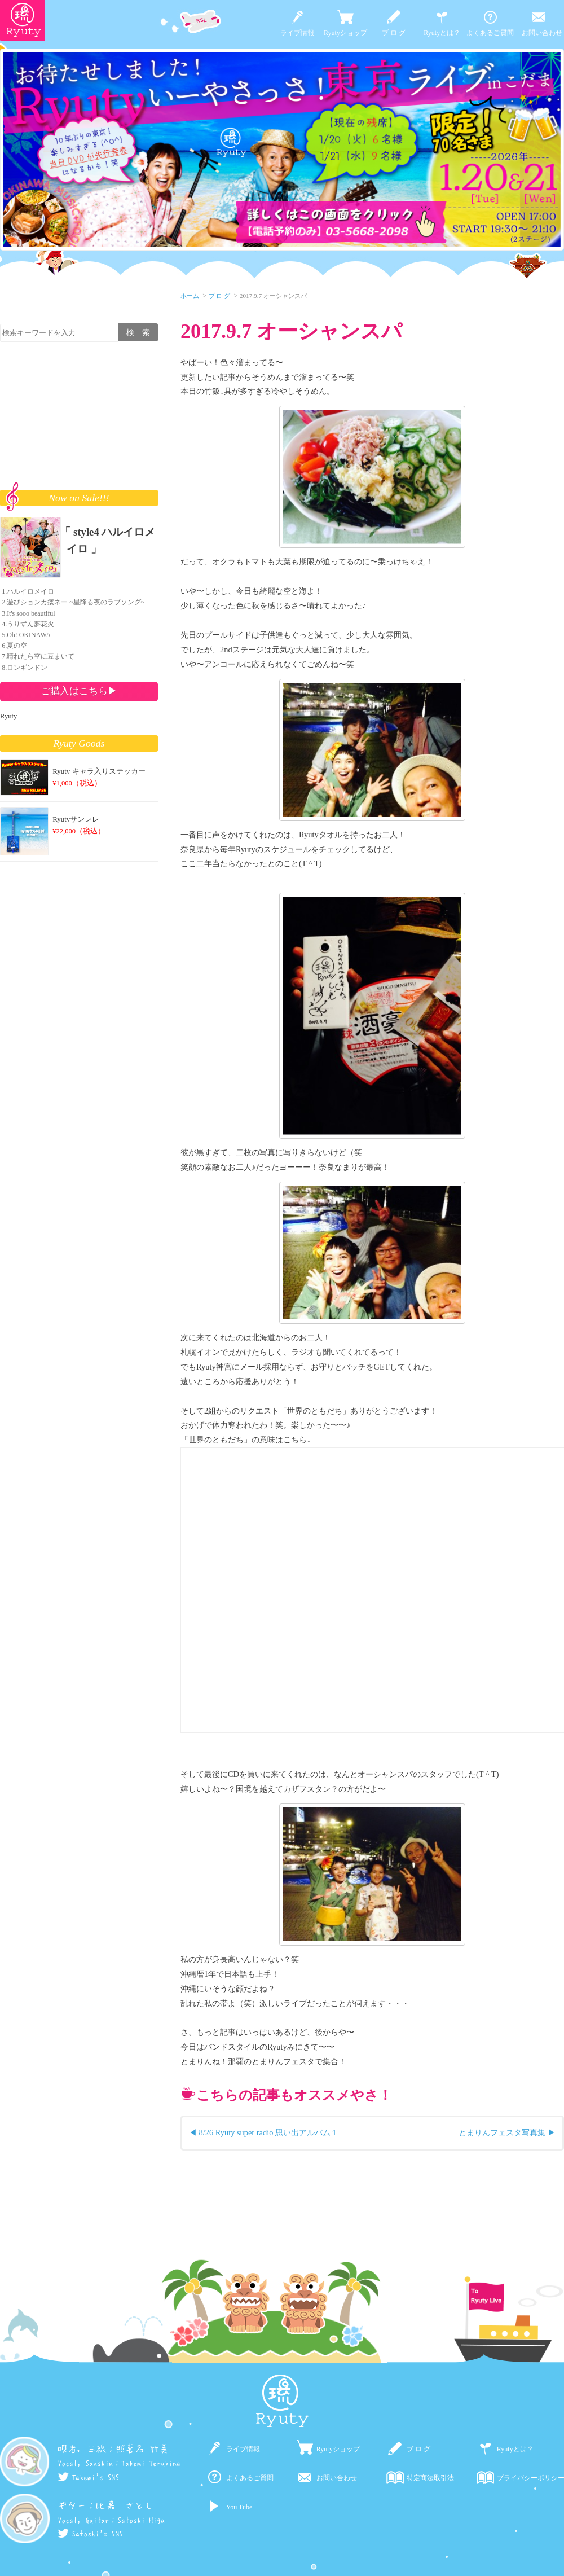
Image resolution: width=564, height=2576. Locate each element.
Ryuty (8, 716)
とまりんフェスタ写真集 (502, 2132)
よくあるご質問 (490, 33)
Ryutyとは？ (442, 33)
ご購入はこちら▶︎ (79, 690)
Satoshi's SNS (90, 2533)
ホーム (189, 295)
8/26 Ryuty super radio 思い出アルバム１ (268, 2132)
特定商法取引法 (430, 2478)
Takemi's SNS (88, 2477)
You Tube (239, 2507)
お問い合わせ (542, 33)
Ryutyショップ (345, 33)
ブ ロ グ (394, 33)
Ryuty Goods (79, 743)
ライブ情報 (297, 33)
